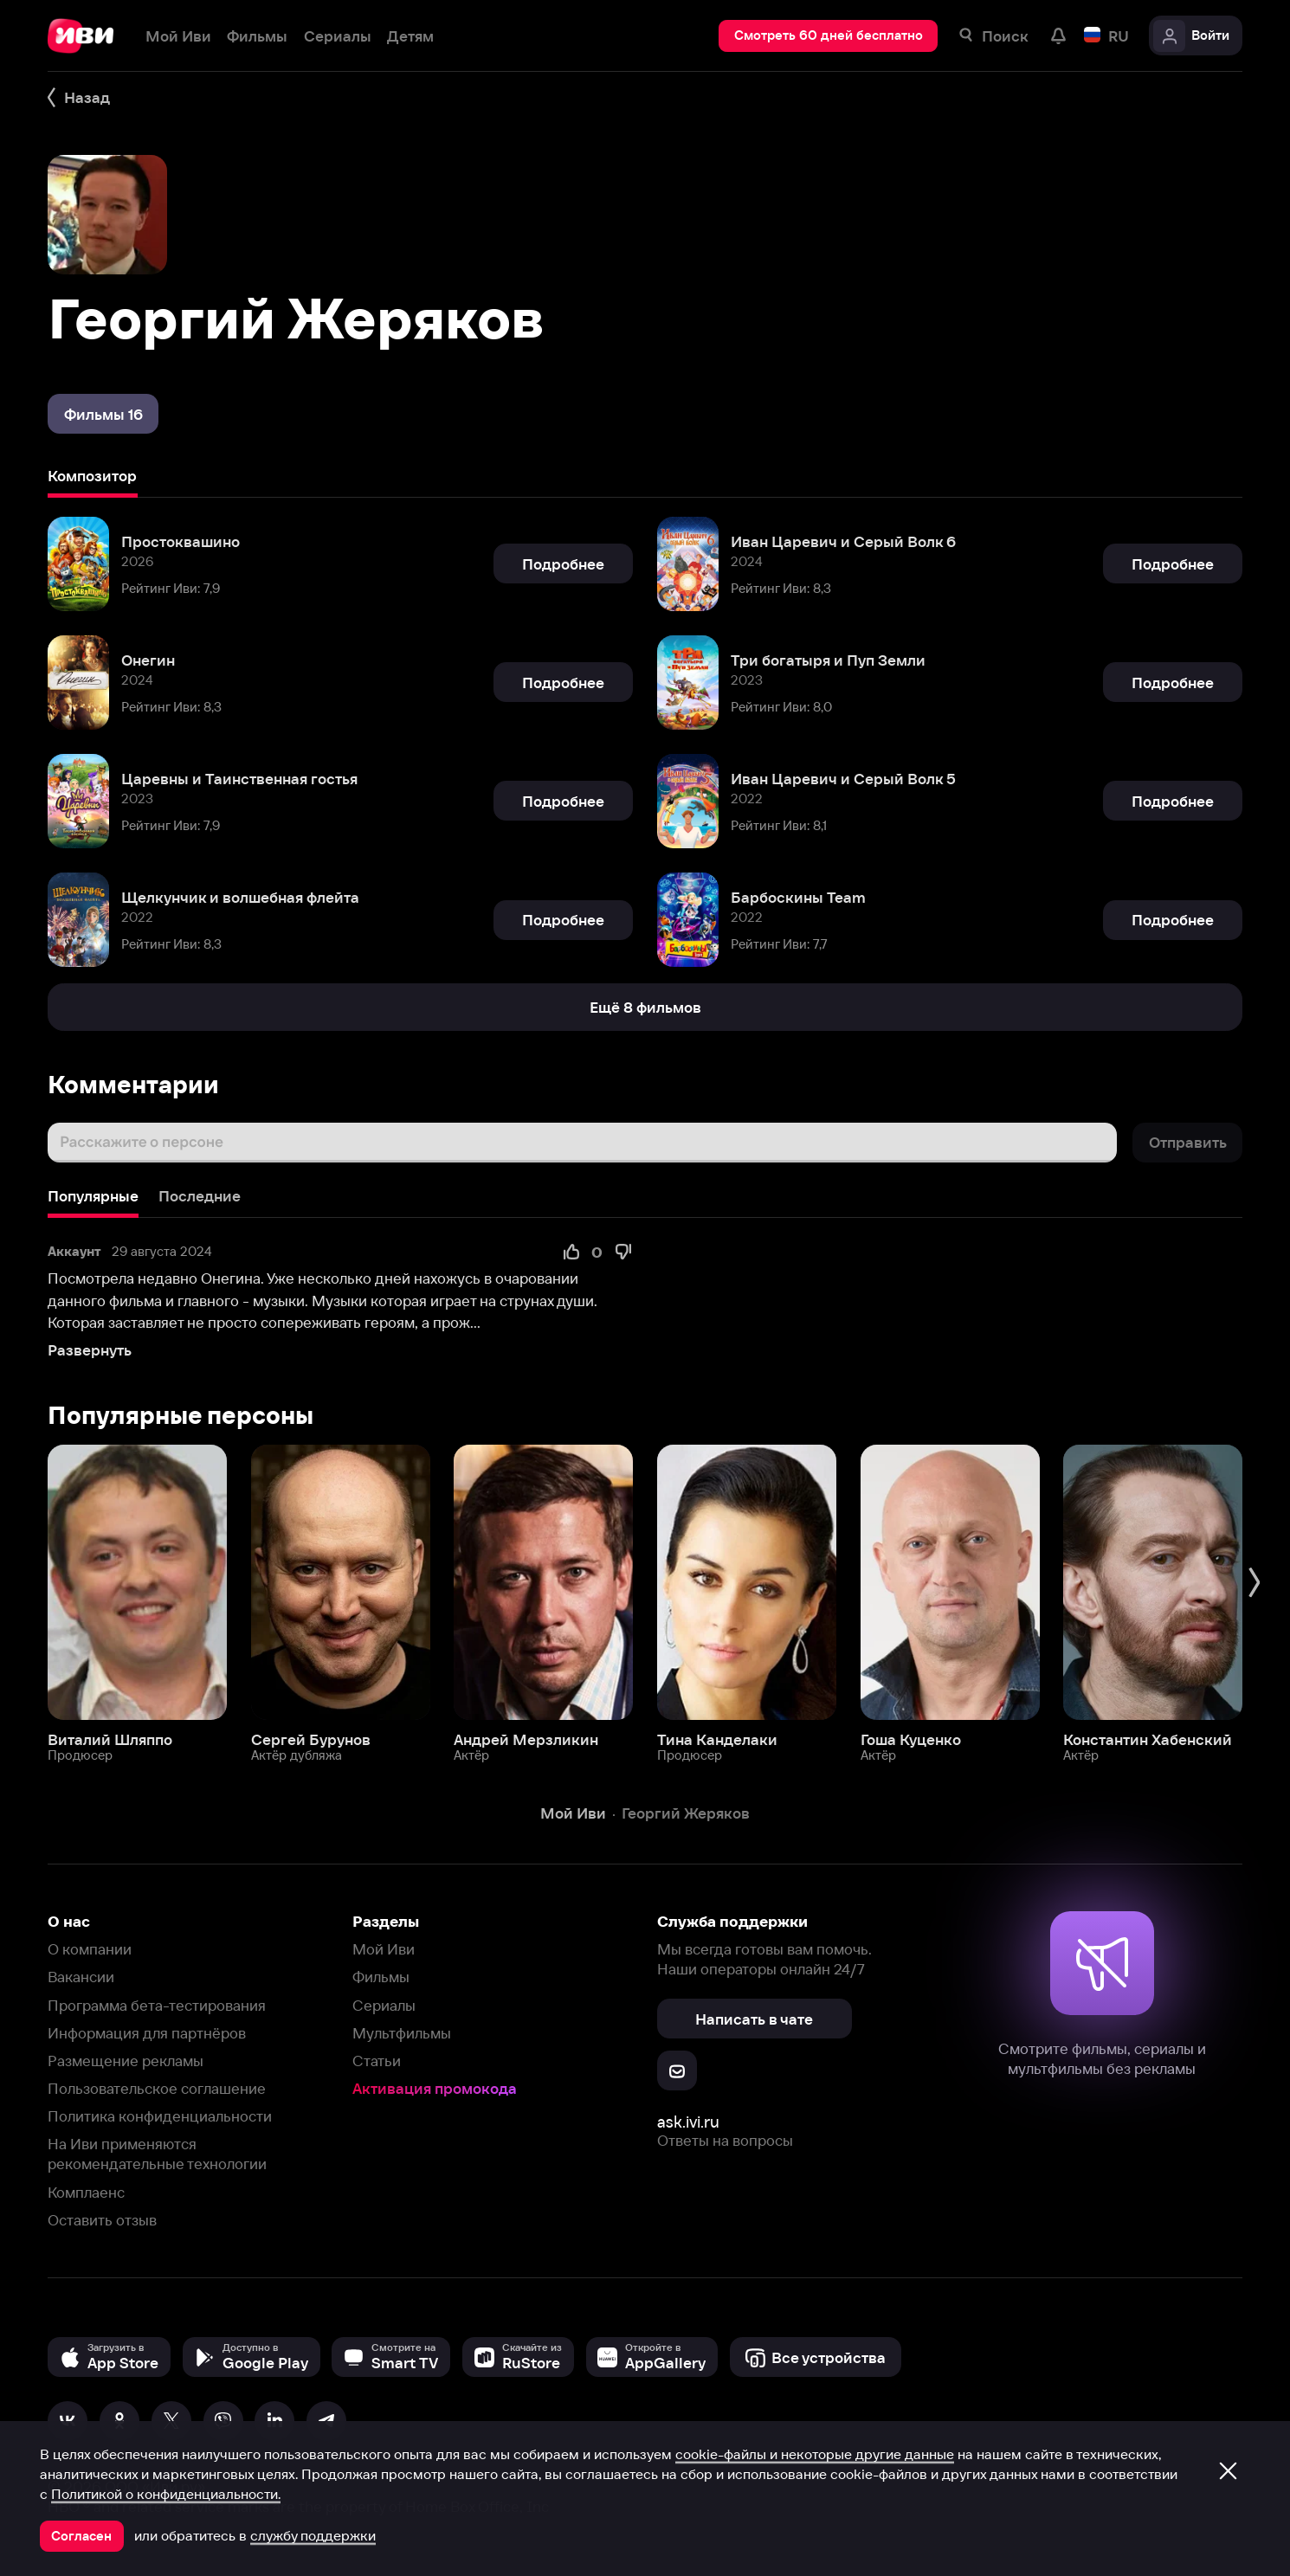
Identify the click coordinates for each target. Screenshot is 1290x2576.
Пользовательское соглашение (157, 2088)
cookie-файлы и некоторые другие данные (814, 2454)
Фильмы (381, 1976)
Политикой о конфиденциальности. (166, 2494)
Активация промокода (434, 2088)
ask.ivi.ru (688, 2122)
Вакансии (81, 1976)
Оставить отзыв (102, 2220)
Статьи (376, 2060)
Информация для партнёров (147, 2033)
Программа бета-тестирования (157, 2005)
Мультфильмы (401, 2033)
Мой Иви (383, 1949)
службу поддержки (313, 2535)
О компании (90, 1949)
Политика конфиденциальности (160, 2116)
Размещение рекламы (125, 2060)
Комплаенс (86, 2192)
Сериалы (384, 2005)
